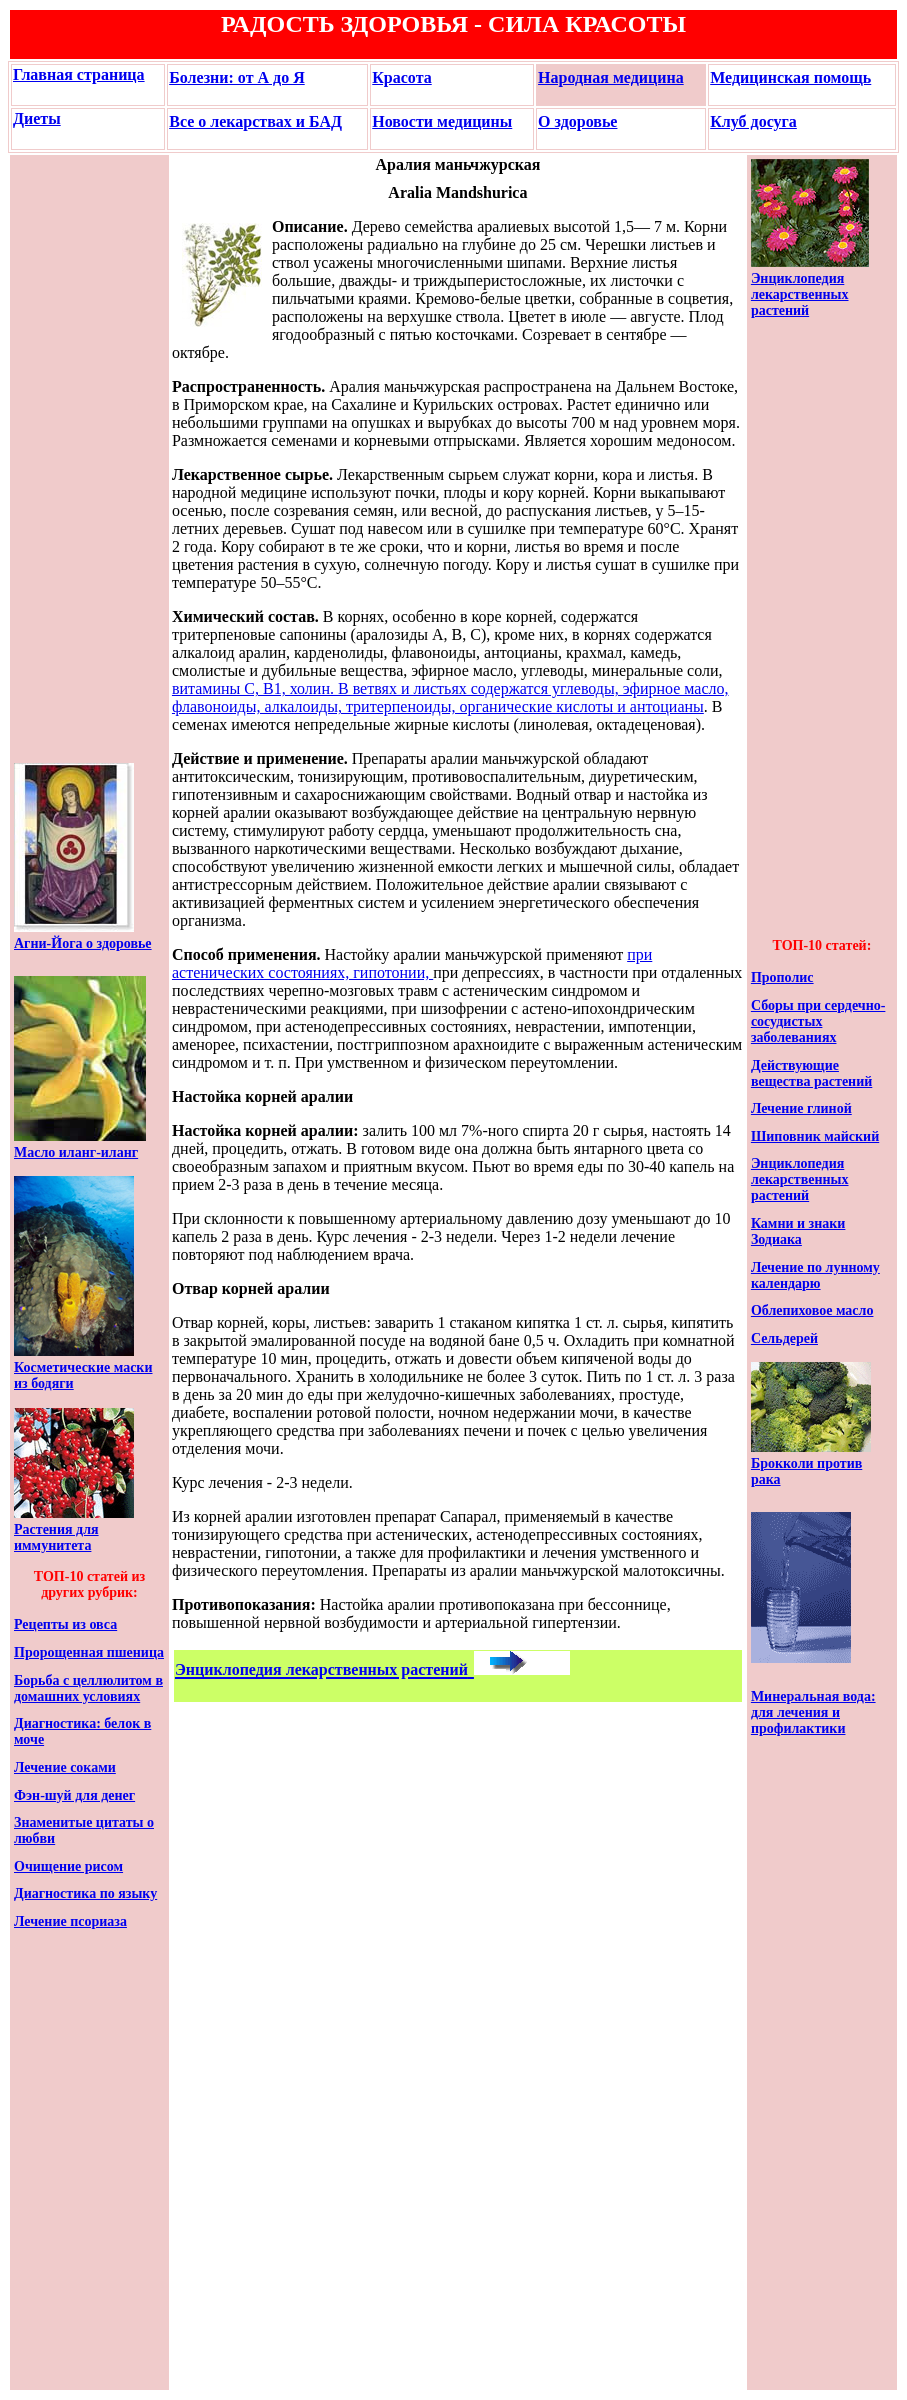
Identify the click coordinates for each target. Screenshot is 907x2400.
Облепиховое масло (812, 1310)
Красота (401, 77)
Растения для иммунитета (56, 1537)
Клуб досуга (753, 121)
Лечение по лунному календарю (815, 1275)
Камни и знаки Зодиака (798, 1231)
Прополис (782, 977)
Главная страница (79, 74)
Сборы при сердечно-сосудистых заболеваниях (818, 1021)
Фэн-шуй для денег (74, 1795)
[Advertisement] (74, 459)
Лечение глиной (801, 1108)
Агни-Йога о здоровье (83, 943)
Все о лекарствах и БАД (255, 121)
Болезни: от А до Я (237, 77)
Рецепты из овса (65, 1624)
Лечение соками (65, 1767)
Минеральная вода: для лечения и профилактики (813, 1712)
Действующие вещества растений (811, 1073)
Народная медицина (611, 77)
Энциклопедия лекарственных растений (800, 294)
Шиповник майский (815, 1136)
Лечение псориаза (70, 1921)
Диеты (37, 118)
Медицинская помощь (790, 77)
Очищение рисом (68, 1866)
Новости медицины (442, 121)
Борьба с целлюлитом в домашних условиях (88, 1688)
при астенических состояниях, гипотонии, (412, 963)
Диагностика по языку (85, 1893)
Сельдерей (784, 1338)
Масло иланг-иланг (76, 1152)
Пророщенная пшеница (89, 1652)
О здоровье (577, 121)
